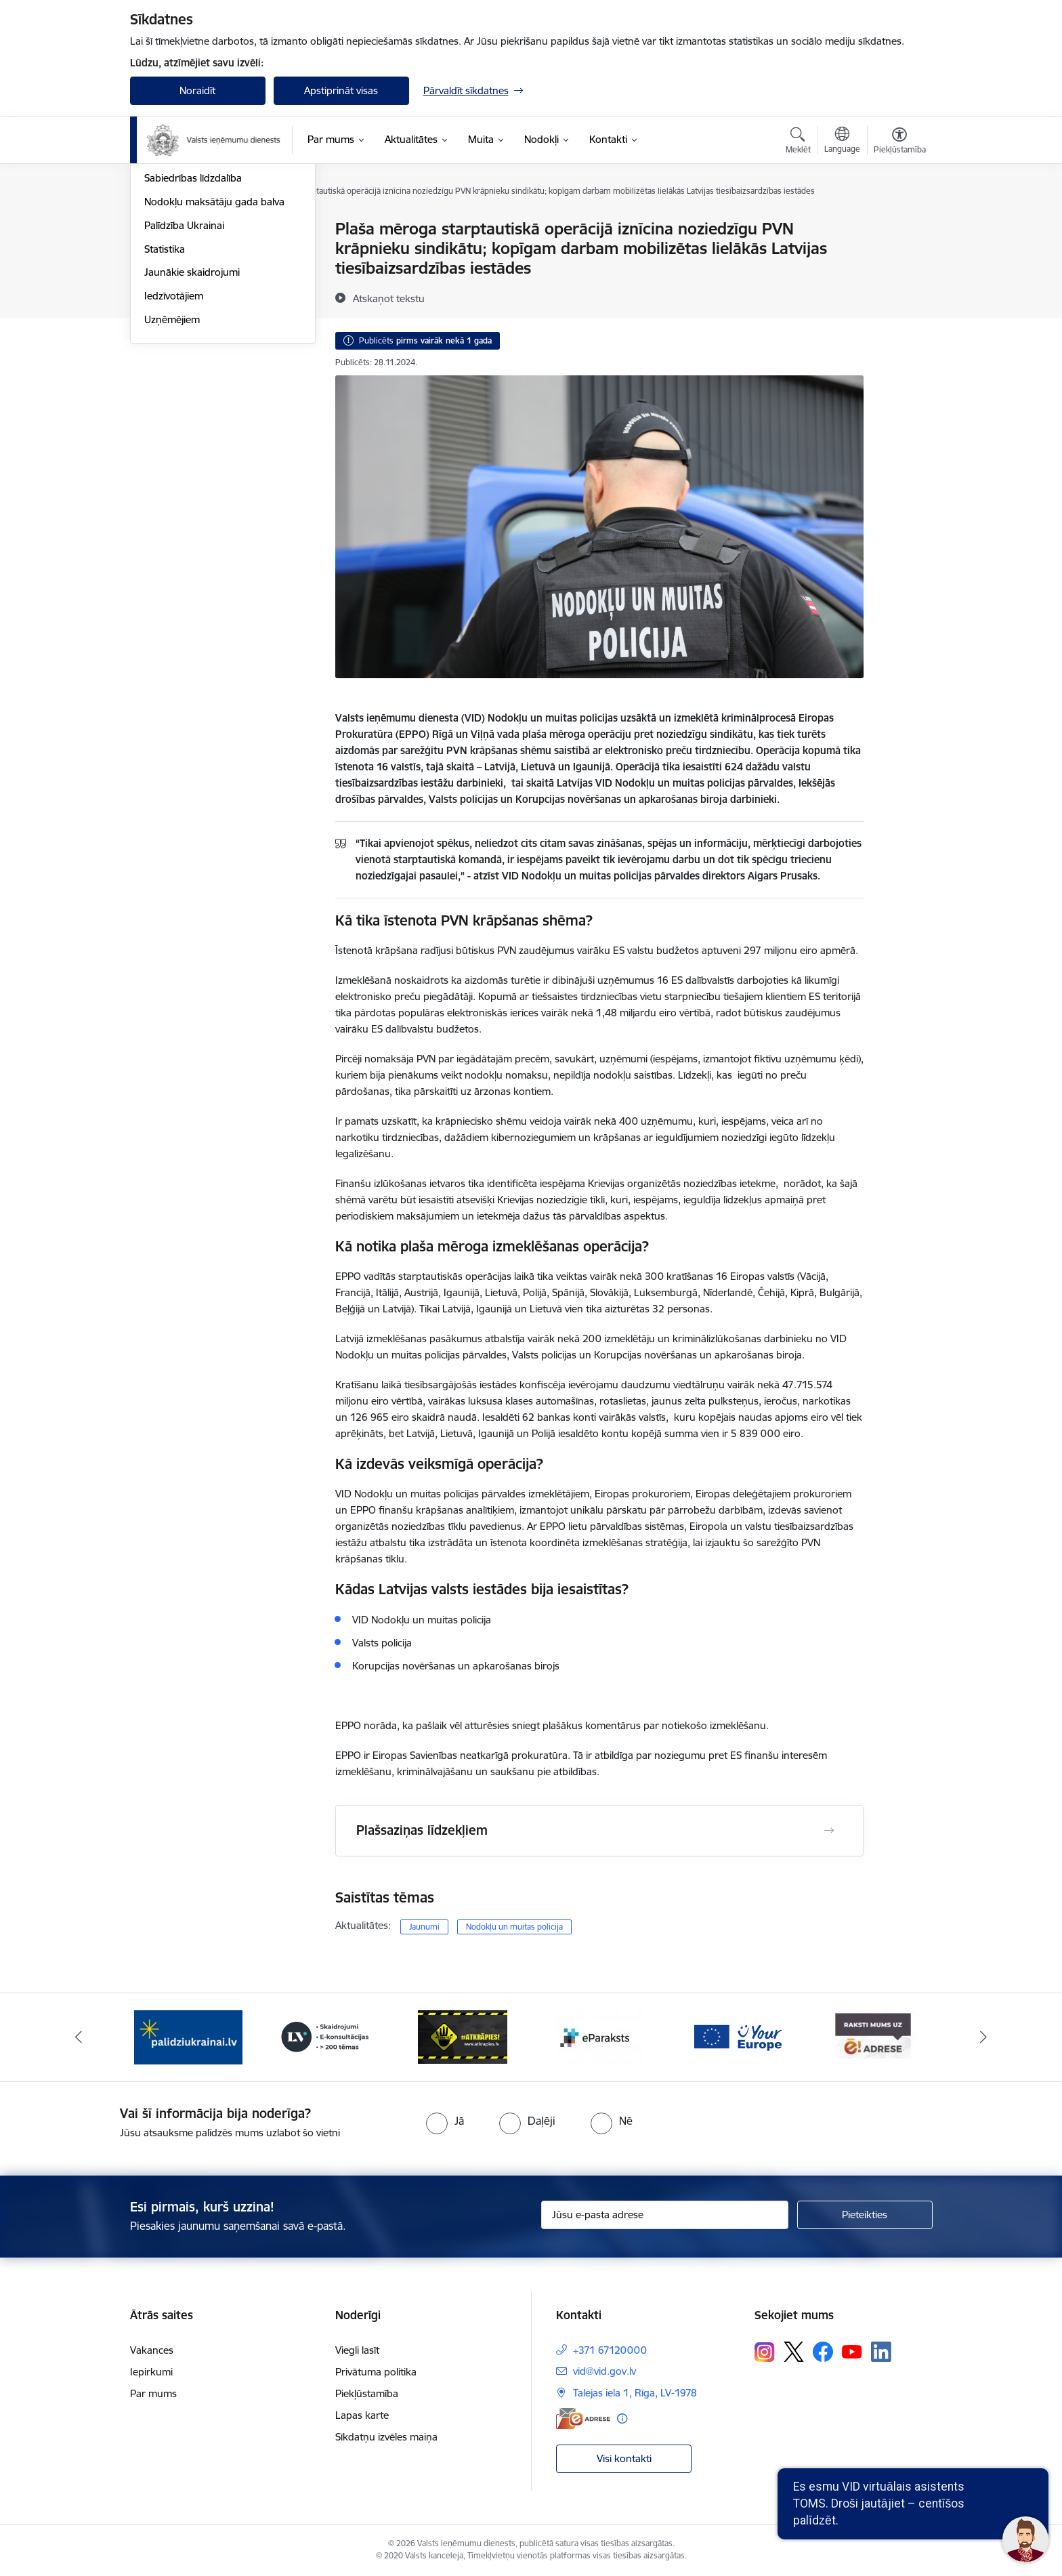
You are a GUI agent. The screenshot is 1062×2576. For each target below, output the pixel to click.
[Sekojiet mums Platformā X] (794, 2352)
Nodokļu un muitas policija (514, 1926)
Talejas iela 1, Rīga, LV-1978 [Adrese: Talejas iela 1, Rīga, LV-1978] (635, 2392)
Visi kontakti (624, 2458)
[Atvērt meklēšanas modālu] (798, 142)
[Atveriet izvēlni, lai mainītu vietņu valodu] (842, 141)
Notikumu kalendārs (190, 253)
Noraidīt (197, 90)
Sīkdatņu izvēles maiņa (386, 2436)
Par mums (153, 2393)
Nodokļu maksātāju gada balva (214, 347)
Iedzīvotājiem (173, 441)
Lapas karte (362, 2415)
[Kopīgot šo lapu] (899, 257)
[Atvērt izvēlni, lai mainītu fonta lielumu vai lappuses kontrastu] (900, 142)
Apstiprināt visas (341, 90)
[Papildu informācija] (622, 2418)
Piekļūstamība (366, 2393)
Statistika (164, 394)
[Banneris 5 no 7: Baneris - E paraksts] (599, 2036)
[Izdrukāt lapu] (899, 223)
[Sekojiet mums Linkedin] (881, 2352)
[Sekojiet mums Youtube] (852, 2351)
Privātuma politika (376, 2371)
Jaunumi (163, 230)
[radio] (445, 2121)
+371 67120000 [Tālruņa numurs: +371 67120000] (610, 2350)
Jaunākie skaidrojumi (192, 418)
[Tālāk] (984, 2037)
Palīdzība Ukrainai (184, 371)
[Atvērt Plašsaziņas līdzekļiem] (829, 1831)
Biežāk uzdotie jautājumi (199, 276)
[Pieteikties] (865, 2215)
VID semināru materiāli (195, 300)
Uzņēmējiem (172, 465)
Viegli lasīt (357, 2350)
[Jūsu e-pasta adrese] (664, 2215)
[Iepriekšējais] (78, 2037)
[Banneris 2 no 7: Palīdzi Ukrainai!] (188, 2036)
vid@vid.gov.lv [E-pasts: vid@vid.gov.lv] (604, 2371)
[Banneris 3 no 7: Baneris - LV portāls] (325, 2036)
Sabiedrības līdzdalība (193, 324)
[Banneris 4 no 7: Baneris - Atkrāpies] (462, 2036)
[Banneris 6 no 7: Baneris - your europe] (737, 2036)
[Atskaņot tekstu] (389, 298)
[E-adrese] (583, 2418)
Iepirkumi (151, 2371)
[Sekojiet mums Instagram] (765, 2352)
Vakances (151, 2350)
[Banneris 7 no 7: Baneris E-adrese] (873, 2036)
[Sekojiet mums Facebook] (823, 2352)
